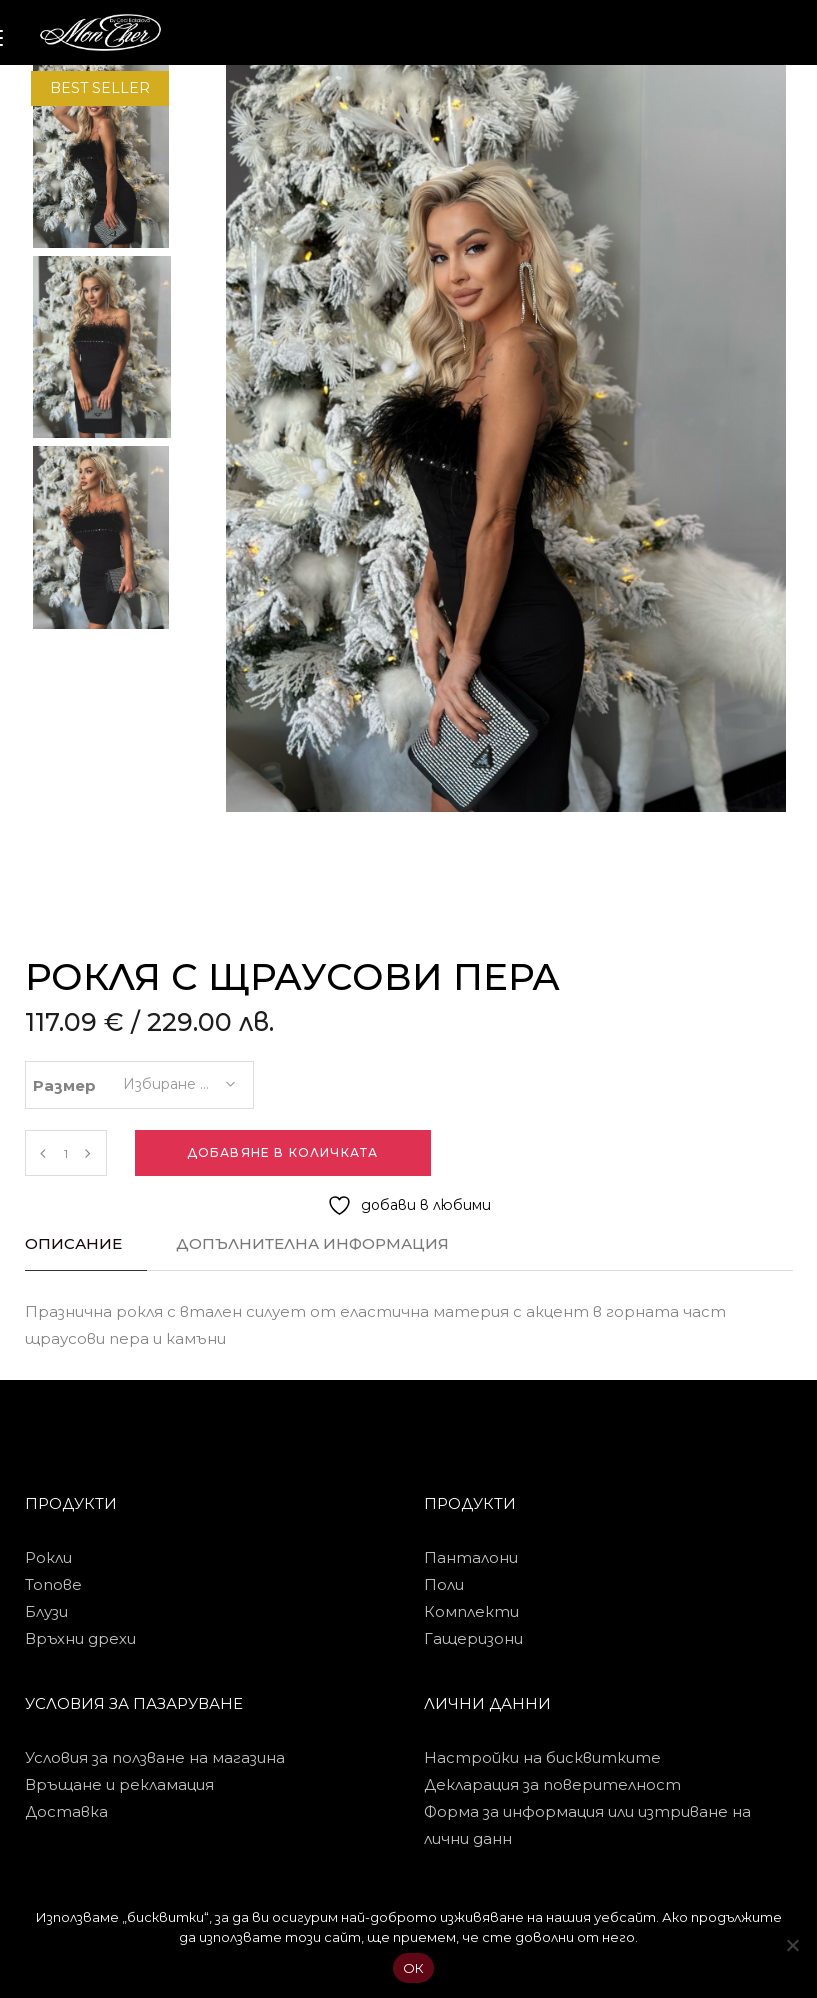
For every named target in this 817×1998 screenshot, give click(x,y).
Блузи (46, 1611)
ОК (414, 1968)
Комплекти (471, 1611)
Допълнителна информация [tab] (312, 1243)
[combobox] (178, 1078)
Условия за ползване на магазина (155, 1757)
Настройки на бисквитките (542, 1757)
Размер (64, 1085)
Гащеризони (473, 1638)
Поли (444, 1584)
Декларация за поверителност (552, 1784)
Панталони (471, 1557)
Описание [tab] (73, 1243)
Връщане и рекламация (119, 1784)
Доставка (66, 1811)
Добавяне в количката (283, 1152)
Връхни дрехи (80, 1638)
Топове (53, 1584)
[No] (792, 1945)
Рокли (48, 1557)
